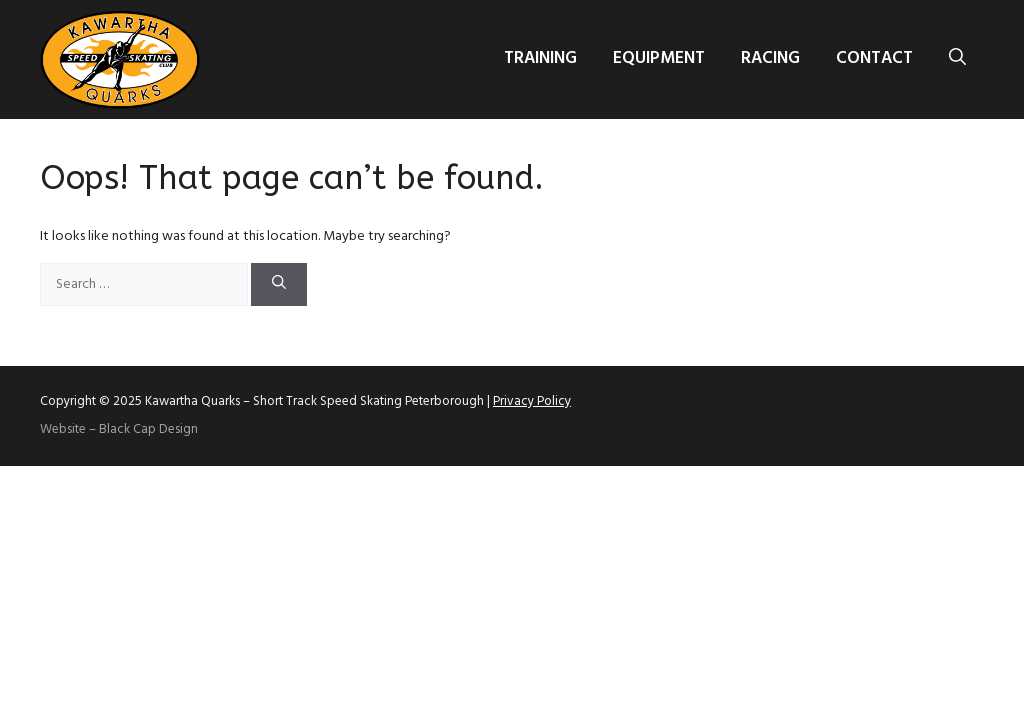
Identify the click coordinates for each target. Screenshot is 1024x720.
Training (540, 58)
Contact (874, 58)
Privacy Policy (532, 401)
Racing (770, 58)
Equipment (659, 58)
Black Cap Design (148, 429)
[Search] (279, 284)
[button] (957, 59)
